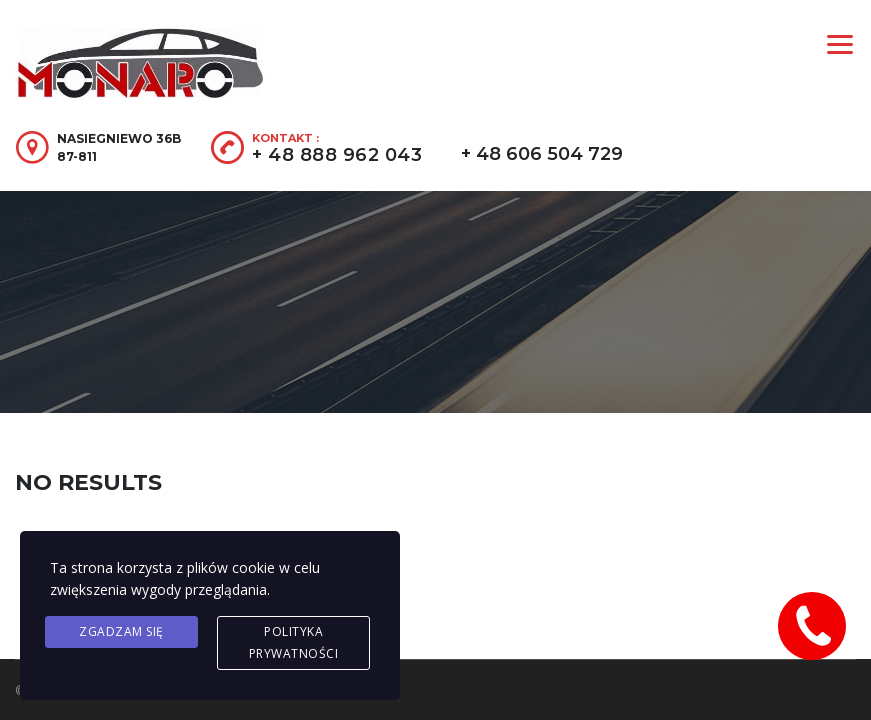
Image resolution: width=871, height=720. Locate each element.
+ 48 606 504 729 (542, 154)
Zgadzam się (121, 631)
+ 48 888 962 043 (337, 155)
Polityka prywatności (294, 642)
